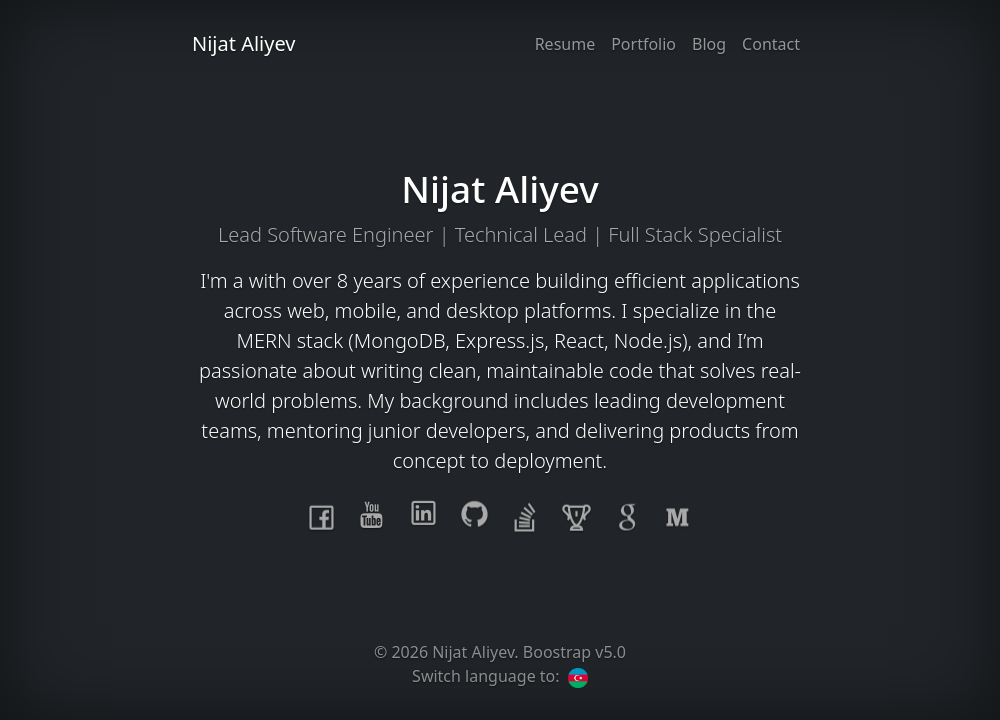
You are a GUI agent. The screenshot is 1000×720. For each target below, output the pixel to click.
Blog (709, 44)
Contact (771, 44)
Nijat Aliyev (244, 43)
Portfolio (643, 44)
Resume (565, 44)
